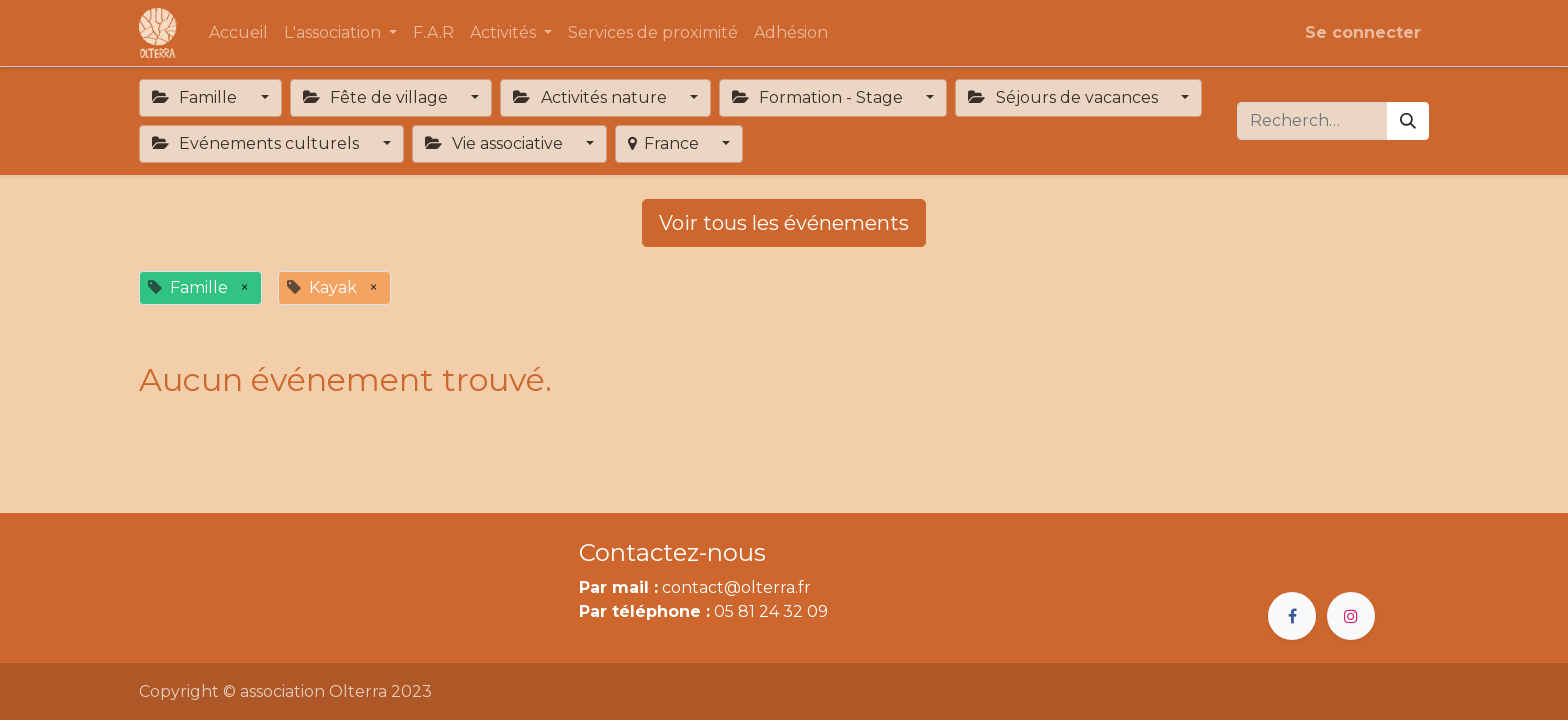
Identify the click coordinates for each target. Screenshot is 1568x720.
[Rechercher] (1408, 121)
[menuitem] (238, 33)
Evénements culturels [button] (257, 143)
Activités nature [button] (591, 97)
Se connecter (1363, 32)
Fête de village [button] (377, 97)
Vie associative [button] (496, 143)
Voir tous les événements (784, 223)
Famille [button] (196, 97)
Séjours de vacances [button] (1064, 97)
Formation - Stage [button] (819, 97)
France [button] (665, 143)
